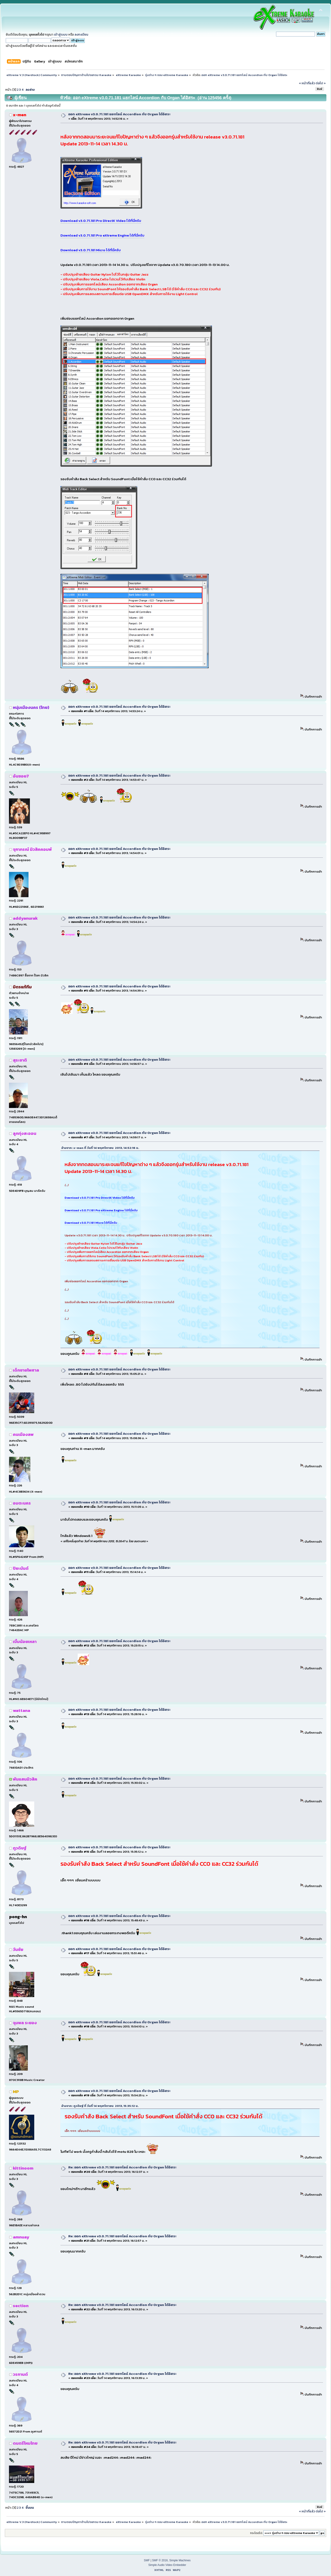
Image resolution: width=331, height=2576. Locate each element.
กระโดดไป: (256, 2533)
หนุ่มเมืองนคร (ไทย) (31, 707)
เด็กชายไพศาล (26, 1370)
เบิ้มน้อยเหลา (25, 1641)
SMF (147, 2560)
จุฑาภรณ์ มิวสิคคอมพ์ (32, 849)
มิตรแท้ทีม (22, 987)
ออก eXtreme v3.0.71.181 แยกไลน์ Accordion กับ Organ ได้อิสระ (119, 114)
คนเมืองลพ (23, 1434)
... (66, 1185)
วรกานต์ (20, 2374)
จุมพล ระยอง (25, 2023)
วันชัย (18, 1949)
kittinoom (23, 2168)
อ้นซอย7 (21, 776)
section (21, 2306)
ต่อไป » (321, 83)
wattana (21, 1710)
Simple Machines (180, 2560)
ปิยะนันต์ (21, 1568)
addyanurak (25, 918)
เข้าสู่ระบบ (61, 34)
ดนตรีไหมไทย (25, 2443)
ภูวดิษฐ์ (19, 1848)
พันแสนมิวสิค (25, 1779)
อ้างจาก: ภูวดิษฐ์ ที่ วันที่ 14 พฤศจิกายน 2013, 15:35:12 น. (100, 2106)
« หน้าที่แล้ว (307, 83)
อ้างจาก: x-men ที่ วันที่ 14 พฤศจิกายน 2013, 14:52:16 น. (100, 1148)
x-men (19, 115)
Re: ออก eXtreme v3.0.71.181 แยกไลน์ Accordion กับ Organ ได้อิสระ (122, 2167)
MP (16, 2091)
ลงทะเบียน (81, 34)
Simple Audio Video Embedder (167, 2565)
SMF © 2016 (160, 2560)
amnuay (21, 2237)
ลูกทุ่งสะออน (24, 1133)
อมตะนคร (22, 1503)
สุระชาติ (20, 1060)
